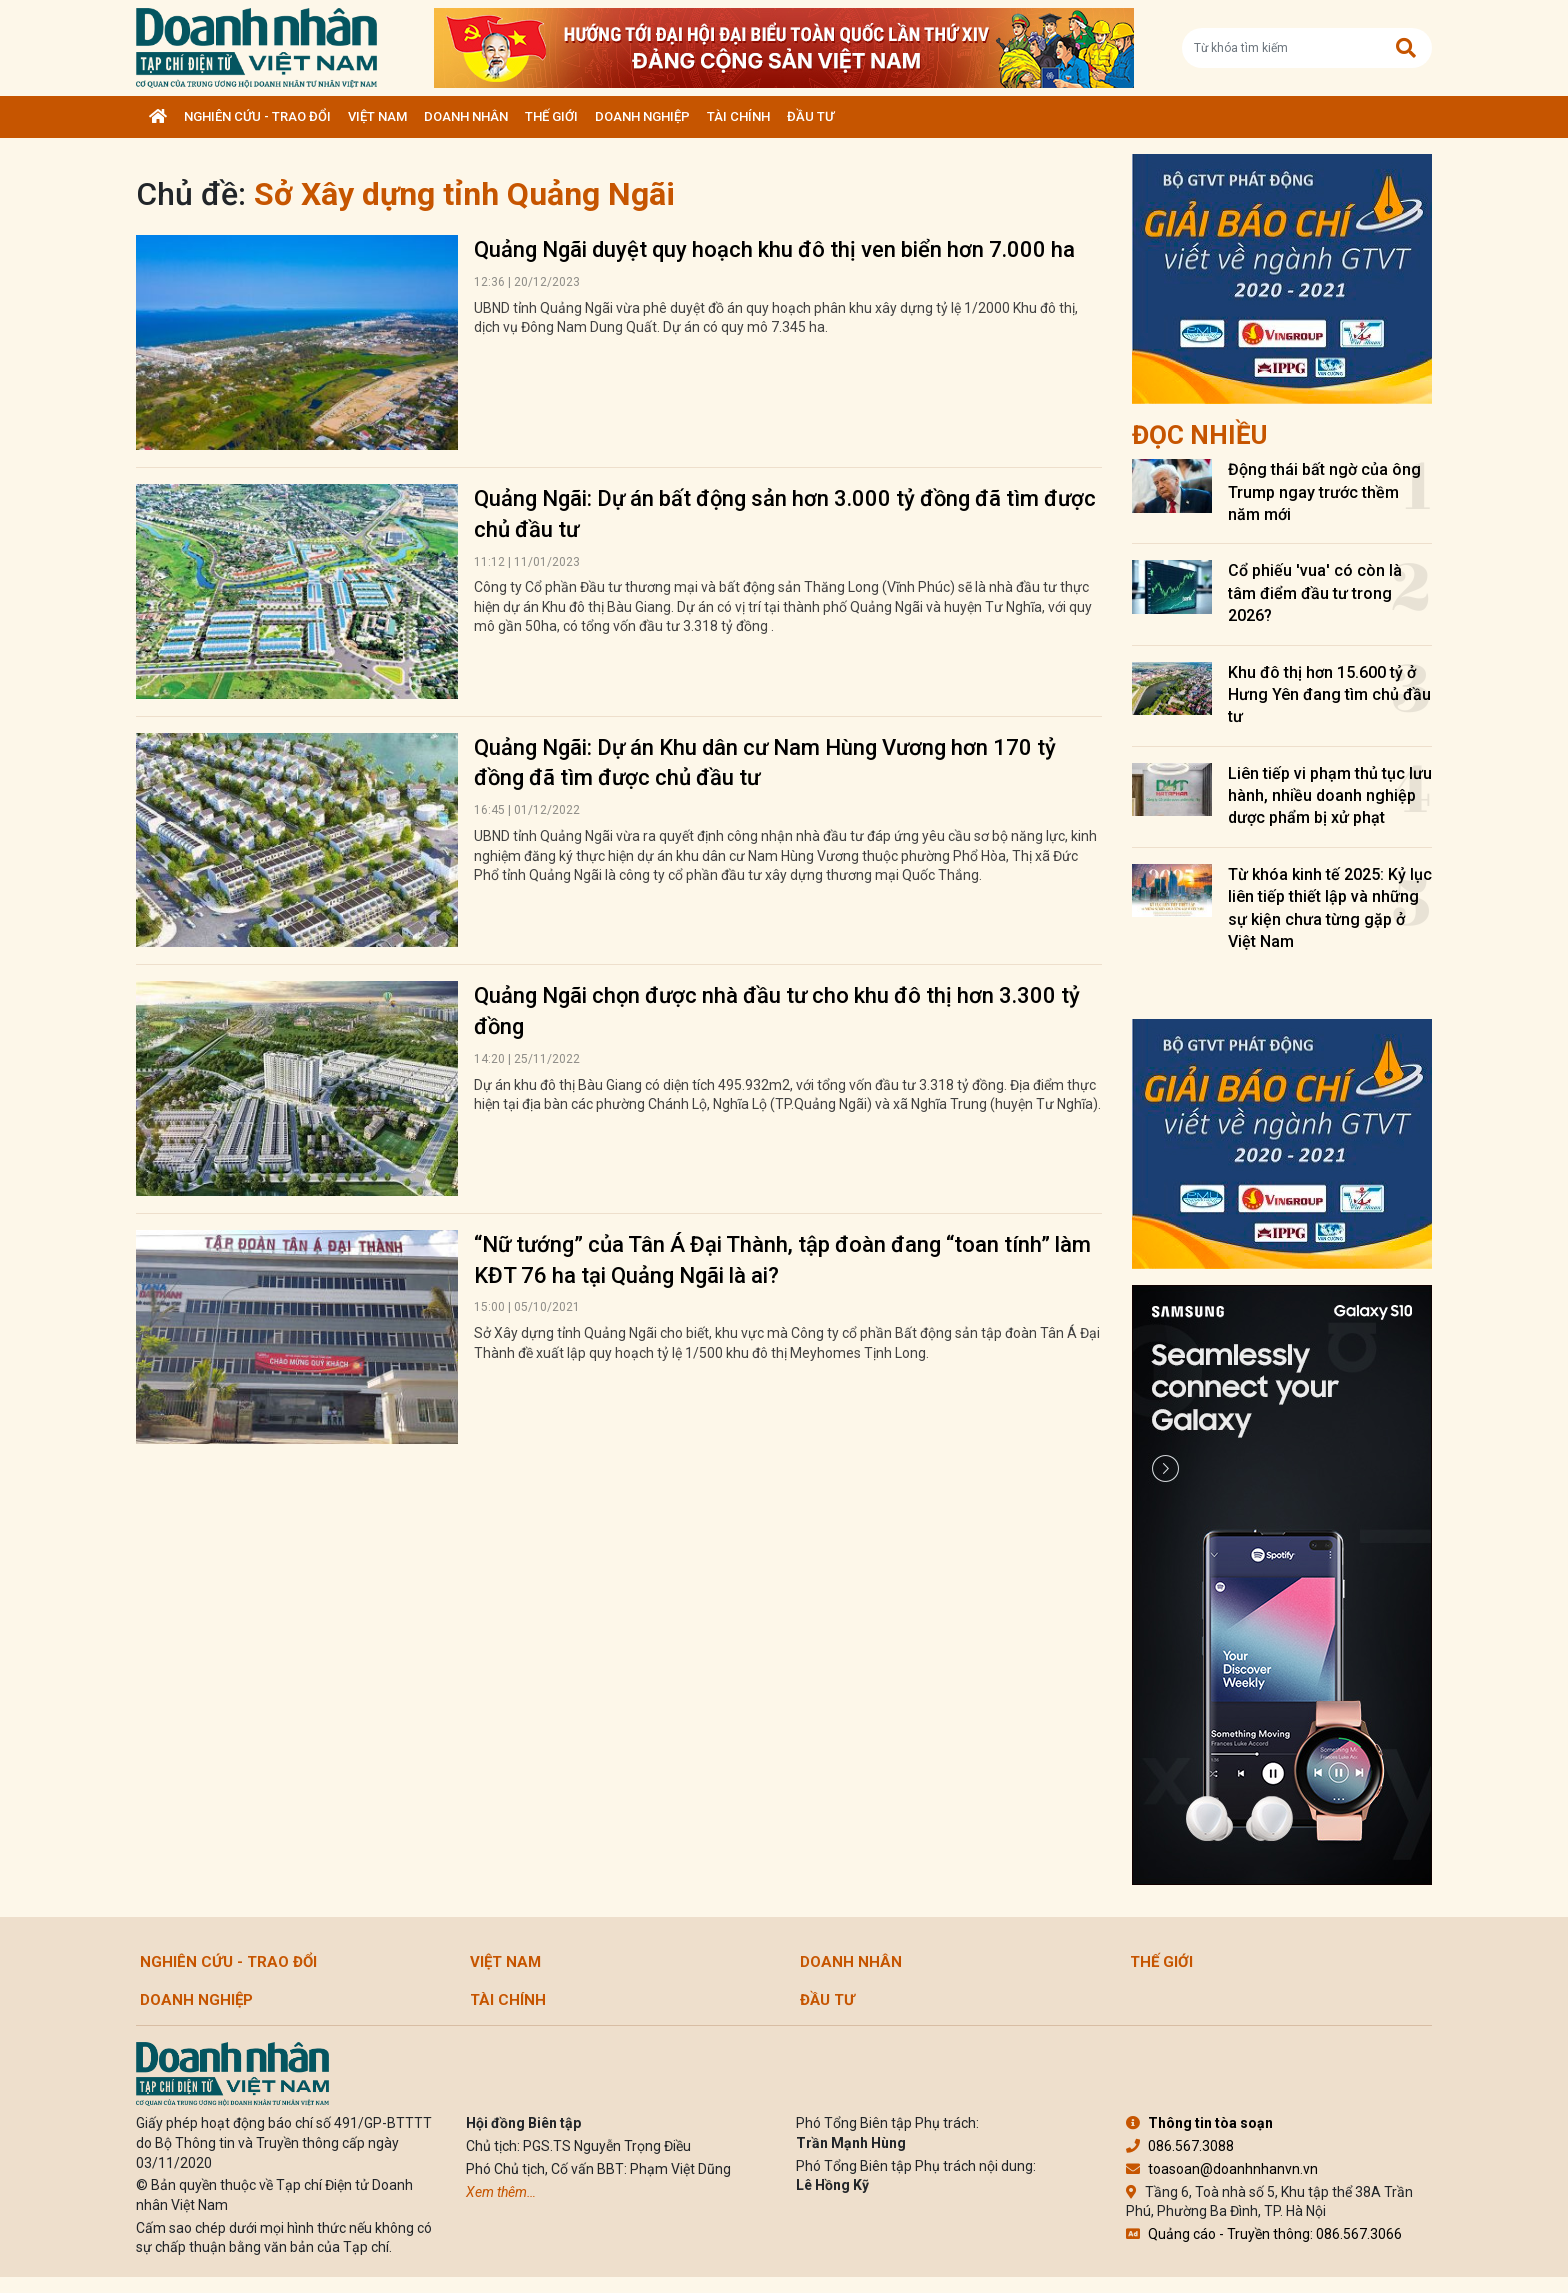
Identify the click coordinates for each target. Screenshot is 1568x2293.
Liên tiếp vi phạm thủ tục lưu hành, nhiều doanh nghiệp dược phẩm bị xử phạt (1330, 796)
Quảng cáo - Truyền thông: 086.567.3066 (1264, 2234)
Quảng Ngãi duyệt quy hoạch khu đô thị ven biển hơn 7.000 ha (774, 249)
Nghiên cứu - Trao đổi (257, 116)
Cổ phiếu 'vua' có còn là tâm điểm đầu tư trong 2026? (1315, 593)
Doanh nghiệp (642, 116)
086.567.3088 (1180, 2146)
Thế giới (551, 116)
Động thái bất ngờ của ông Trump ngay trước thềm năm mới (1324, 492)
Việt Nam (377, 116)
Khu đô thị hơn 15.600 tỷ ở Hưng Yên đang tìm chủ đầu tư (1329, 695)
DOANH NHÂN (466, 116)
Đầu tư (810, 116)
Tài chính (738, 116)
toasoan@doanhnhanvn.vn (1222, 2169)
